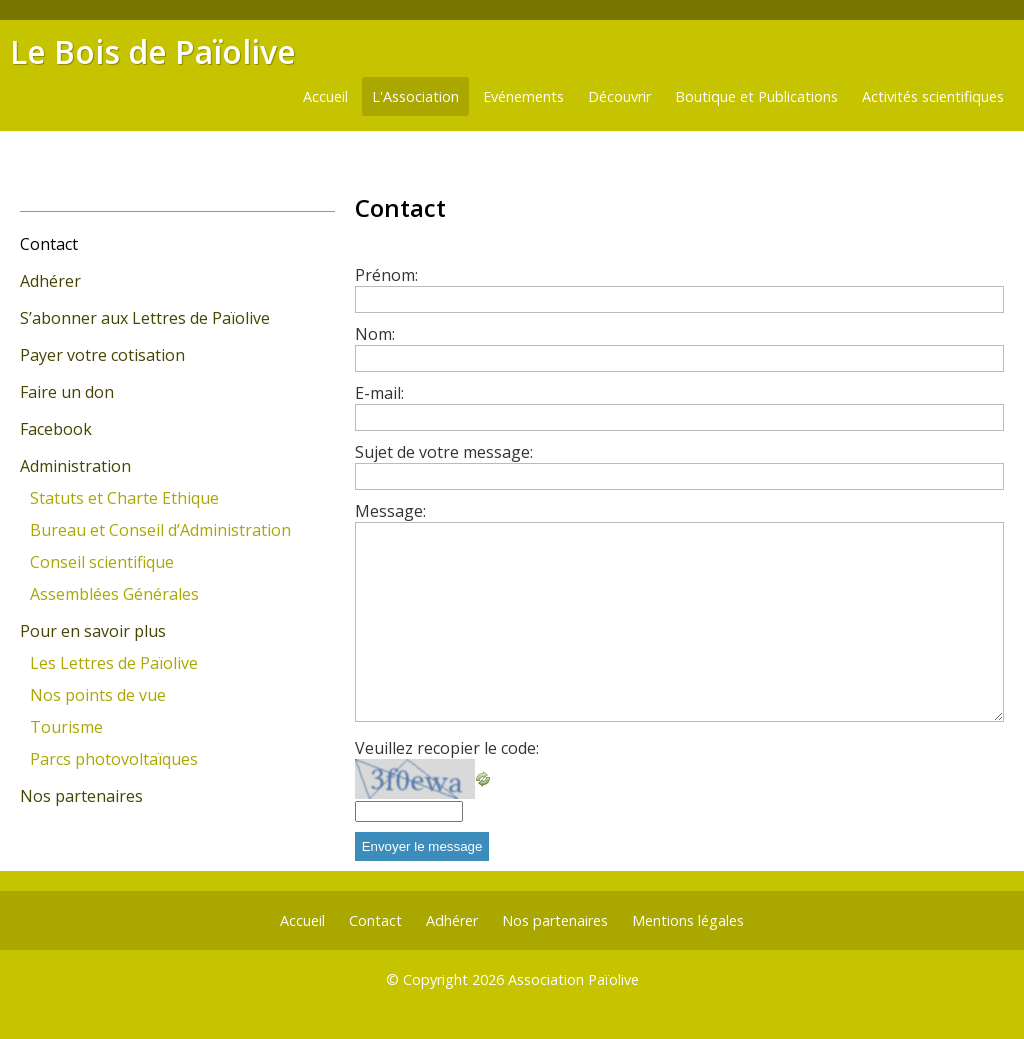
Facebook (56, 429)
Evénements (523, 96)
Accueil (325, 96)
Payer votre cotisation (102, 355)
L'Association (415, 96)
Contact (49, 244)
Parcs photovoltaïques (114, 759)
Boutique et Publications (756, 96)
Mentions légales (688, 920)
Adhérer (50, 281)
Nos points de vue (98, 695)
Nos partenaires (81, 796)
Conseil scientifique (102, 562)
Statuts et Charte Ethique (124, 498)
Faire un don (67, 392)
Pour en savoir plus (93, 631)
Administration (75, 466)
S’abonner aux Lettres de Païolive (145, 318)
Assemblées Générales (114, 594)
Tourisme (66, 727)
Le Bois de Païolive (153, 51)
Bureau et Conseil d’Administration (160, 530)
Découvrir (619, 96)
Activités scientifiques (933, 96)
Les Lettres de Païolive (114, 663)
